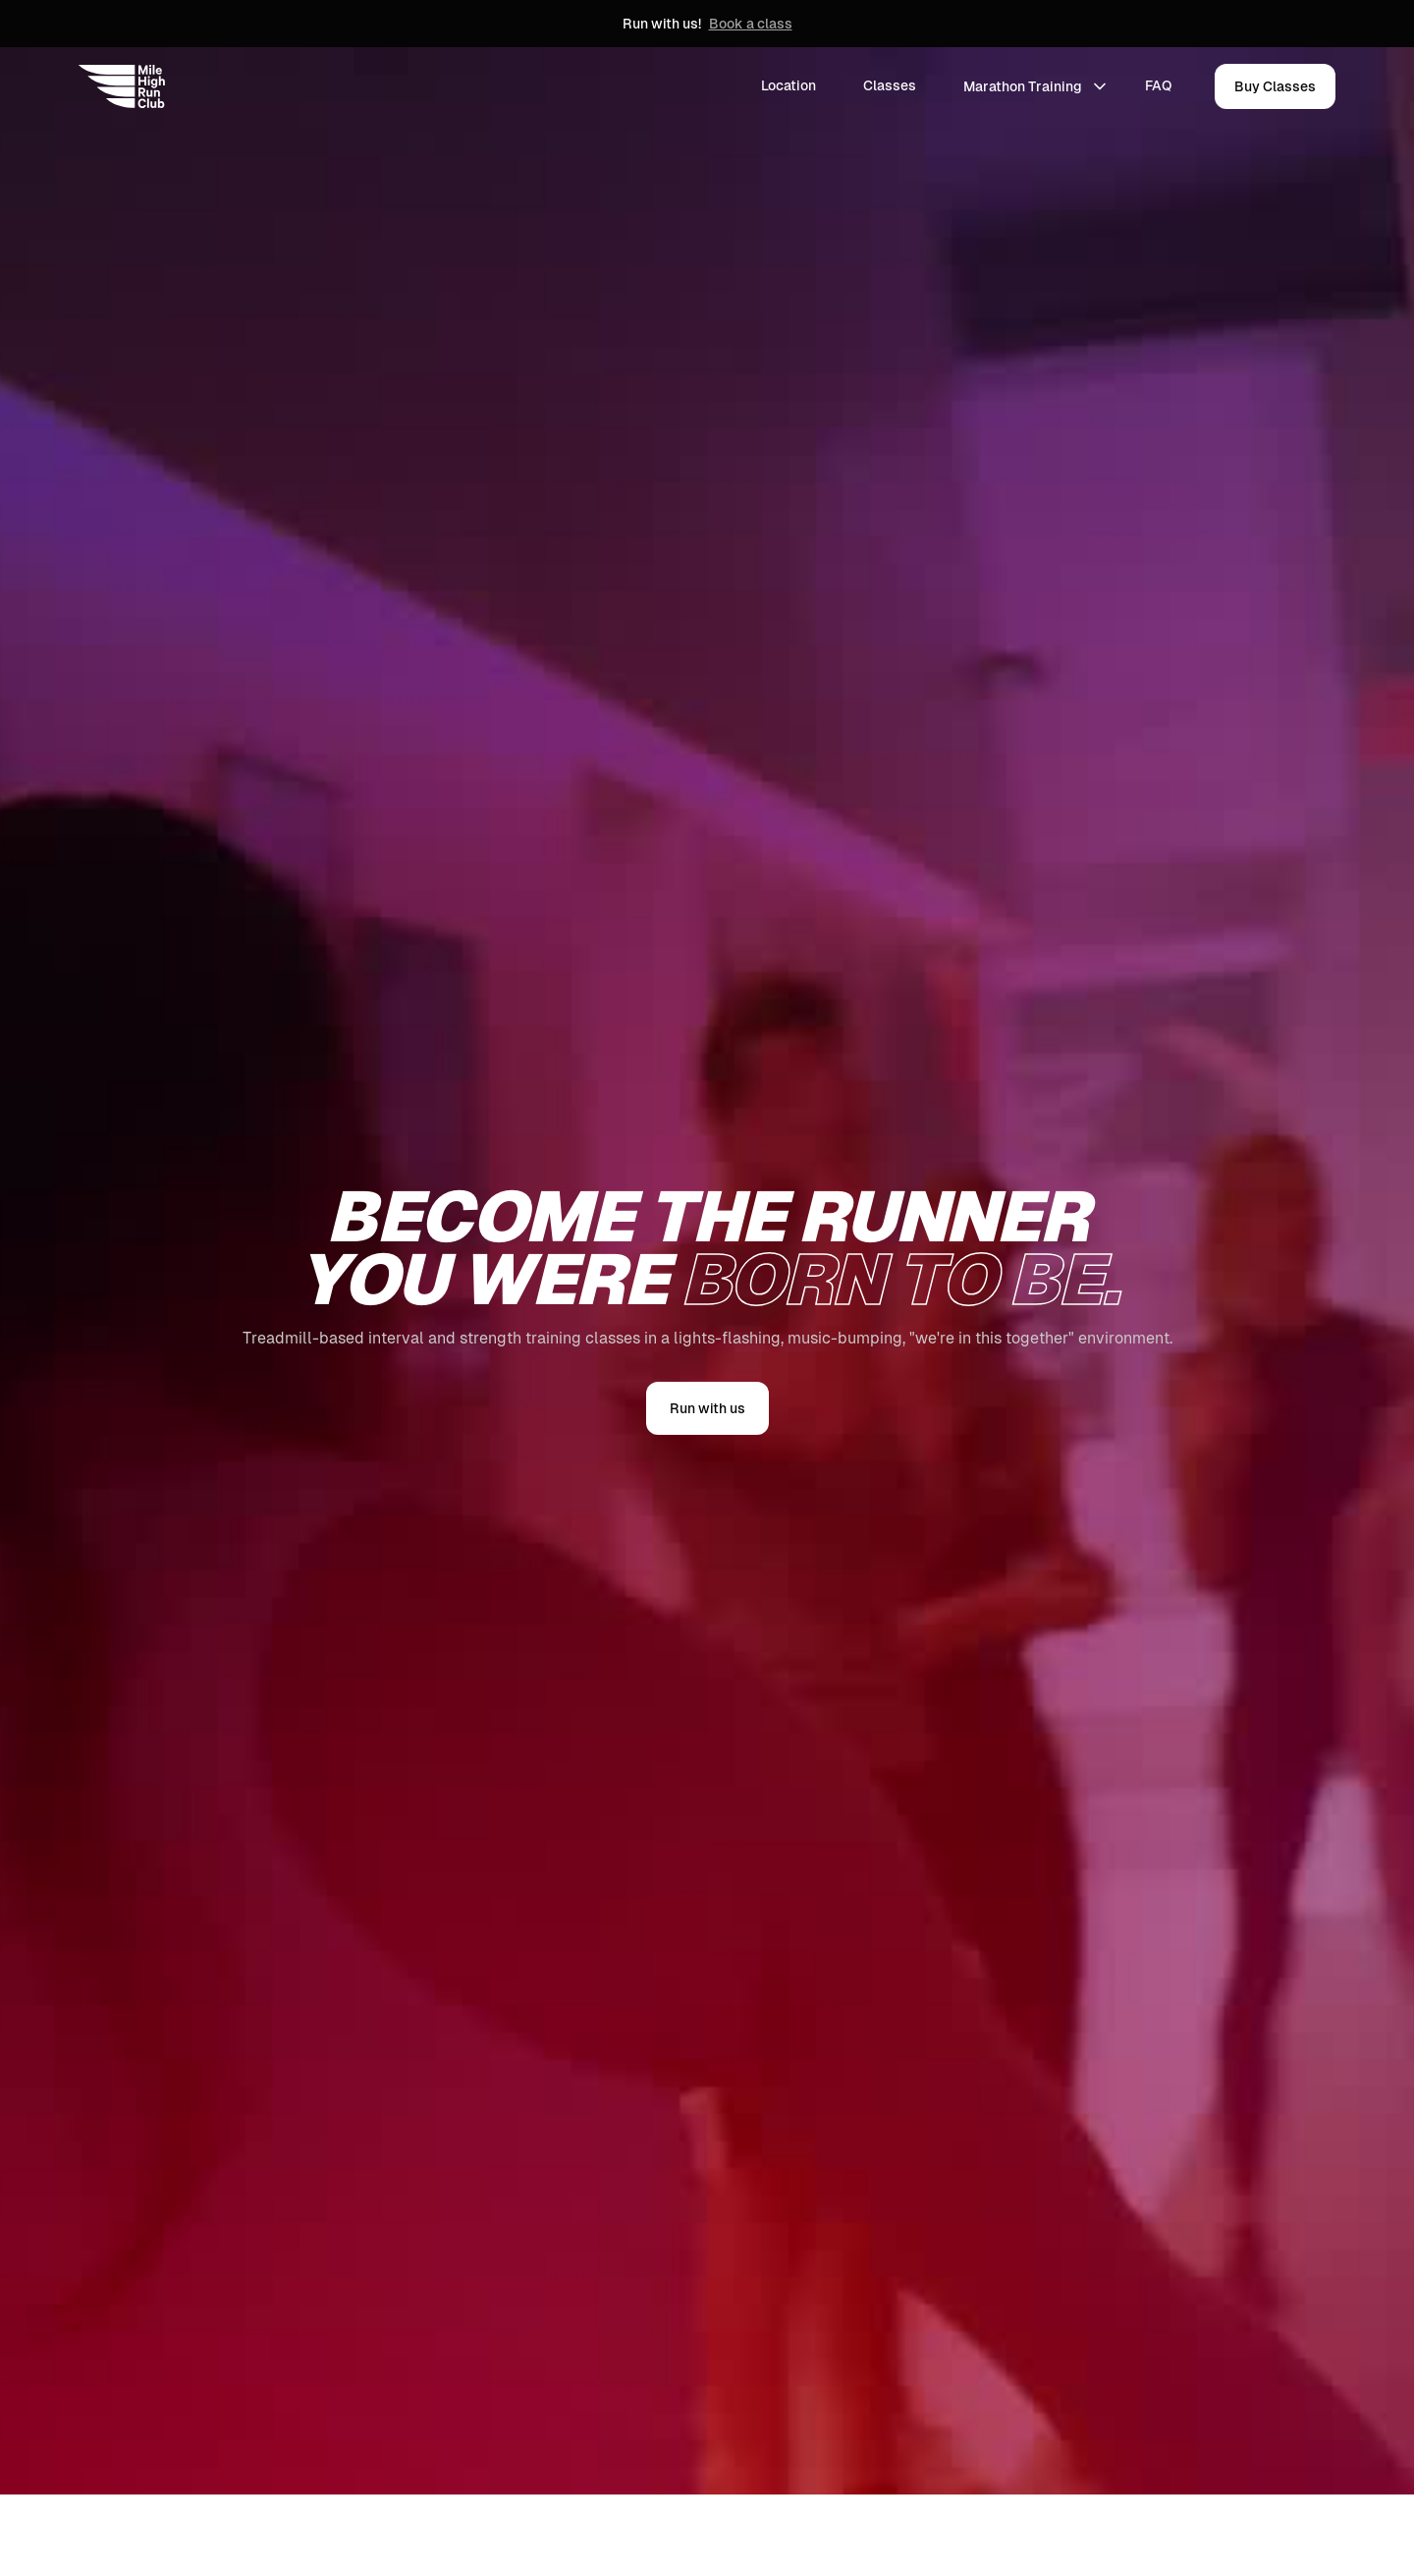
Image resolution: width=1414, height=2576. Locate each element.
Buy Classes (1275, 86)
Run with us (707, 1408)
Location (788, 85)
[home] (122, 86)
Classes (889, 85)
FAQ (1158, 85)
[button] (1034, 86)
